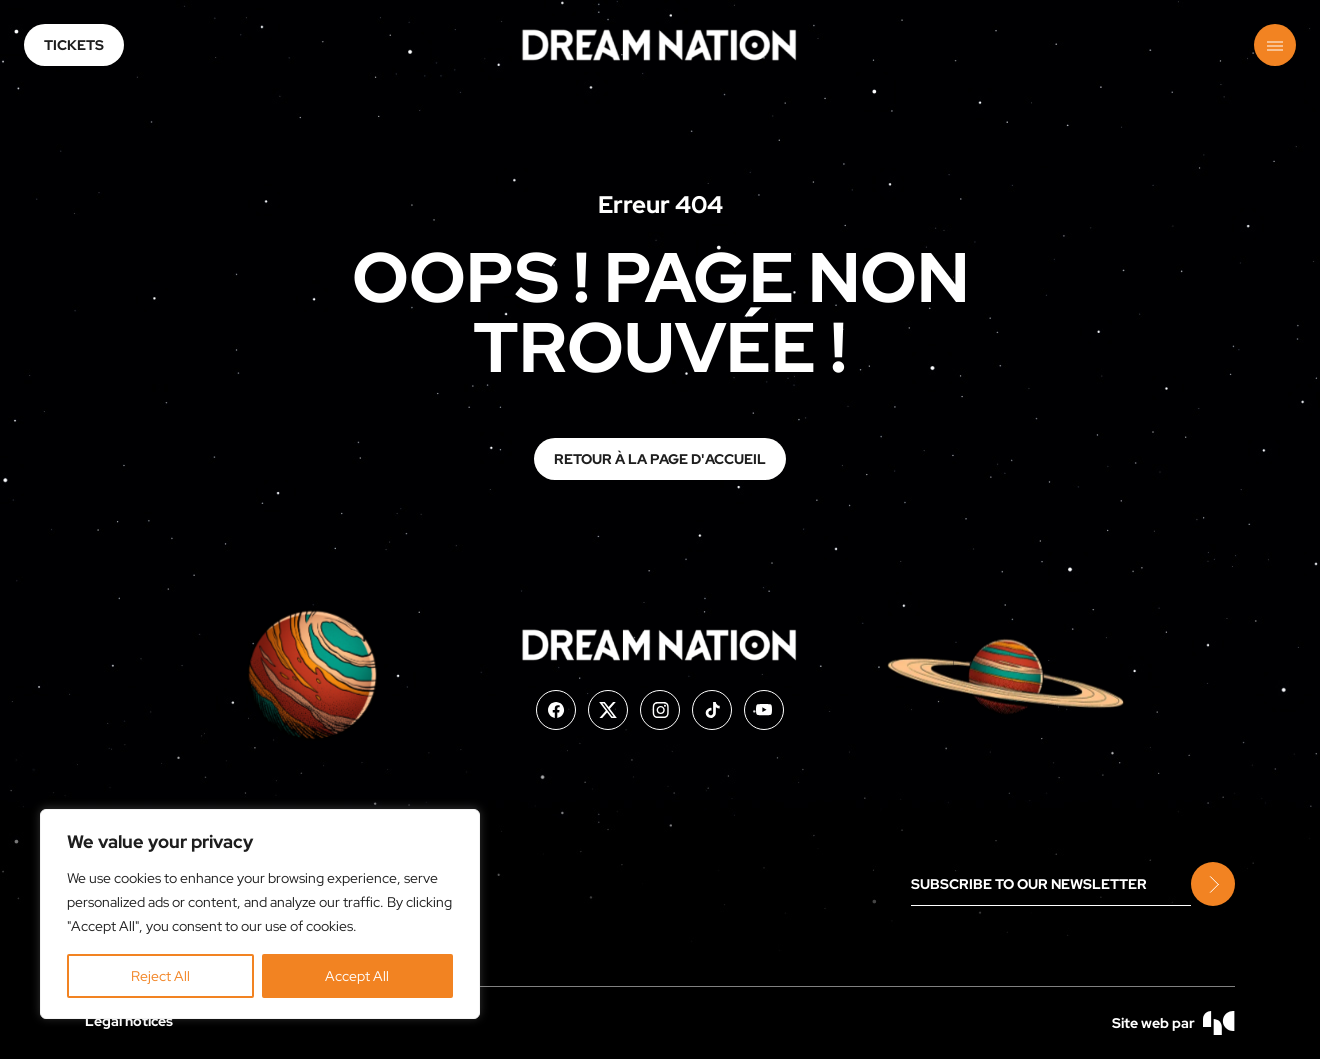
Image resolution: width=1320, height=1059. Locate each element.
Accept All (357, 976)
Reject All (160, 976)
